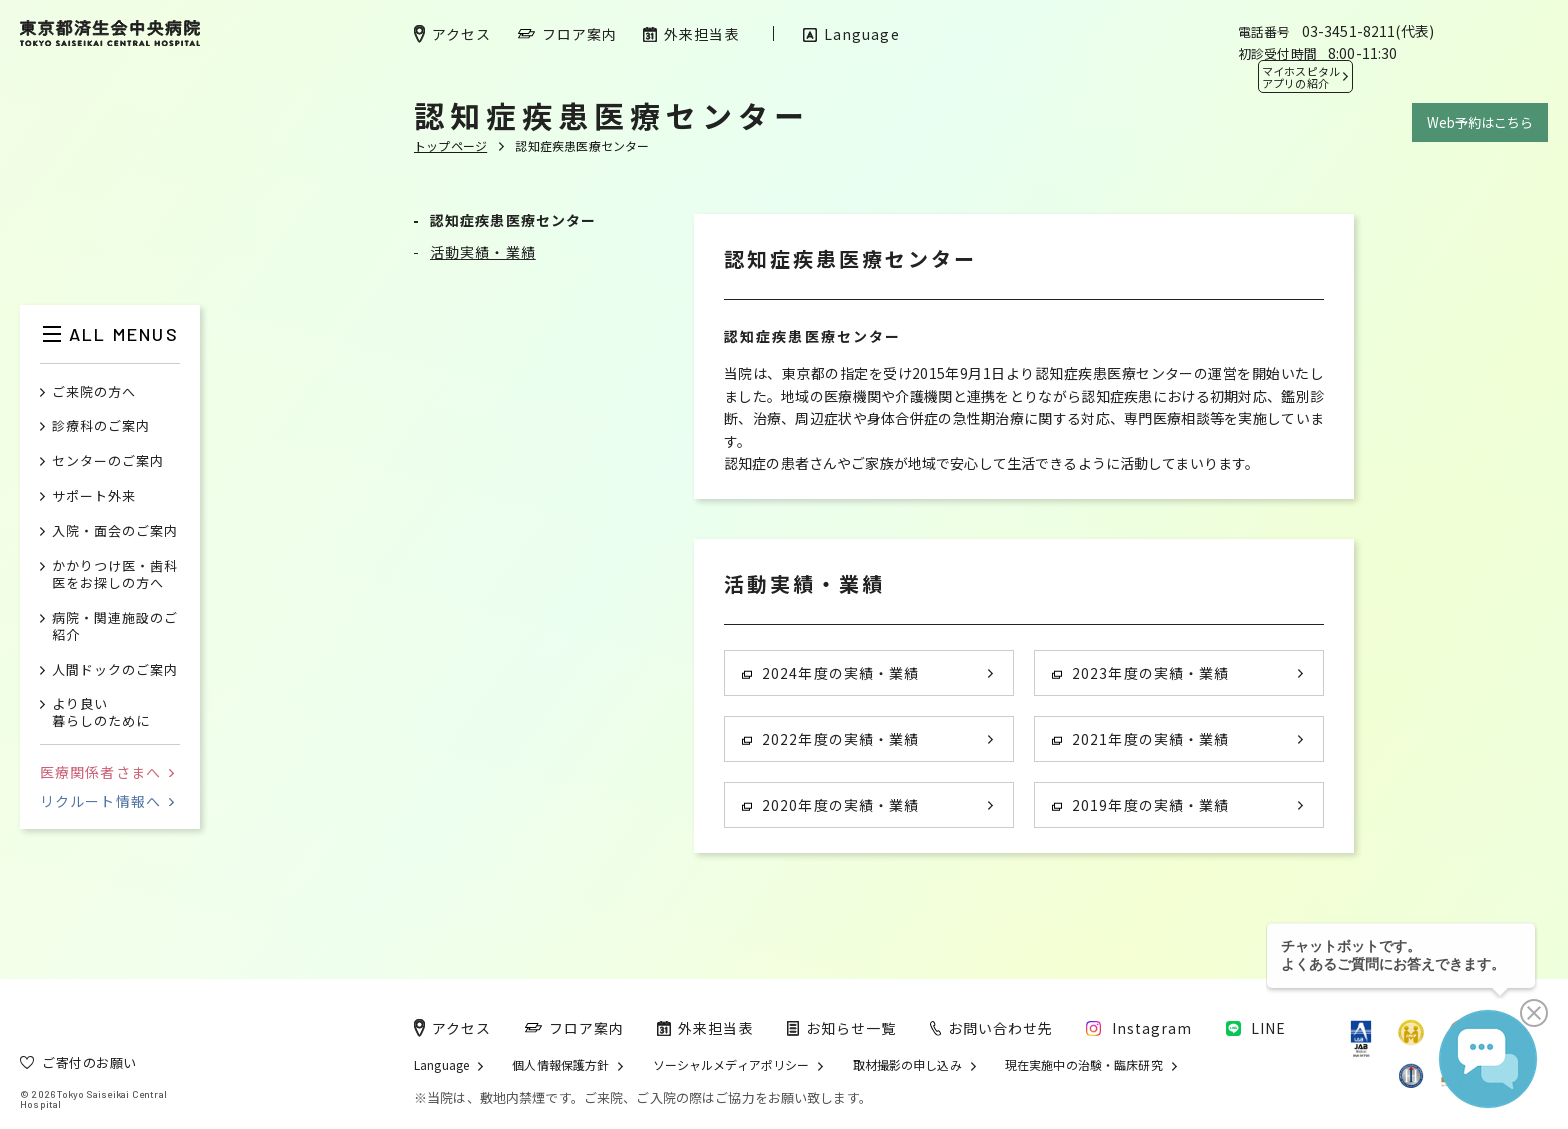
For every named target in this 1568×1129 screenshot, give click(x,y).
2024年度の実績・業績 (830, 673)
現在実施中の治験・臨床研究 (1084, 1065)
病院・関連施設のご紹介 (115, 627)
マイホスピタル (1301, 77)
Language (441, 1065)
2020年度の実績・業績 (830, 805)
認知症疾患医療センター (513, 220)
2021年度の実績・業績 (1140, 739)
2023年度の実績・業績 (1140, 673)
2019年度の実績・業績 (1140, 805)
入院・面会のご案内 (115, 531)
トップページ (450, 145)
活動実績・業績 (483, 252)
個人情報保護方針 (560, 1065)
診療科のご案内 (101, 426)
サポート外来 (94, 496)
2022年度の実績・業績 (830, 739)
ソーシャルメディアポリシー (731, 1065)
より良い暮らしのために (101, 713)
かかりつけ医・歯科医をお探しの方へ (115, 575)
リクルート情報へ (107, 801)
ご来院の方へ (94, 392)
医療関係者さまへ (107, 772)
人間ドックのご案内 (115, 670)
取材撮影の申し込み (907, 1065)
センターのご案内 (108, 461)
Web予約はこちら (1480, 122)
